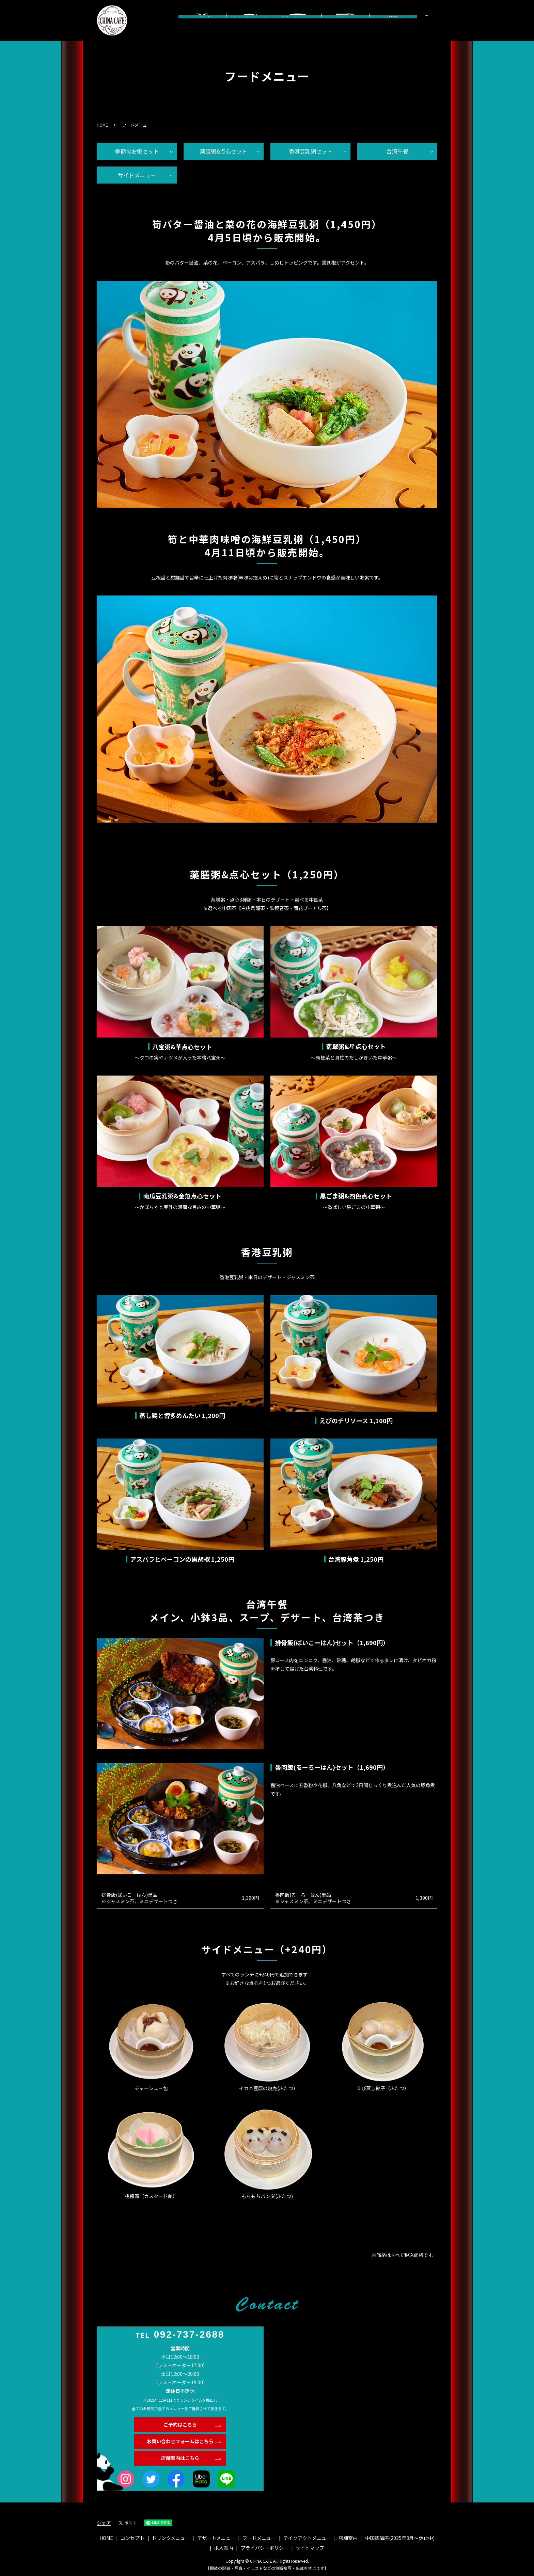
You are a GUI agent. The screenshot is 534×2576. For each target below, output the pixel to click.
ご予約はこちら (180, 2424)
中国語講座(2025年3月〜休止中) (400, 2537)
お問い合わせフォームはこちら (180, 2441)
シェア (104, 2522)
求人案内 (223, 2547)
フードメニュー (345, 26)
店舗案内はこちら (180, 2457)
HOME (102, 125)
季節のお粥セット (137, 151)
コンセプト (202, 26)
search (436, 22)
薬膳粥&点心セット (223, 151)
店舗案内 (393, 26)
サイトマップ (310, 2547)
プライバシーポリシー (264, 2547)
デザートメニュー (298, 26)
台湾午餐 (397, 151)
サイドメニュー (137, 175)
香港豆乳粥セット (310, 151)
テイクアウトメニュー (307, 2537)
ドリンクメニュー (250, 26)
